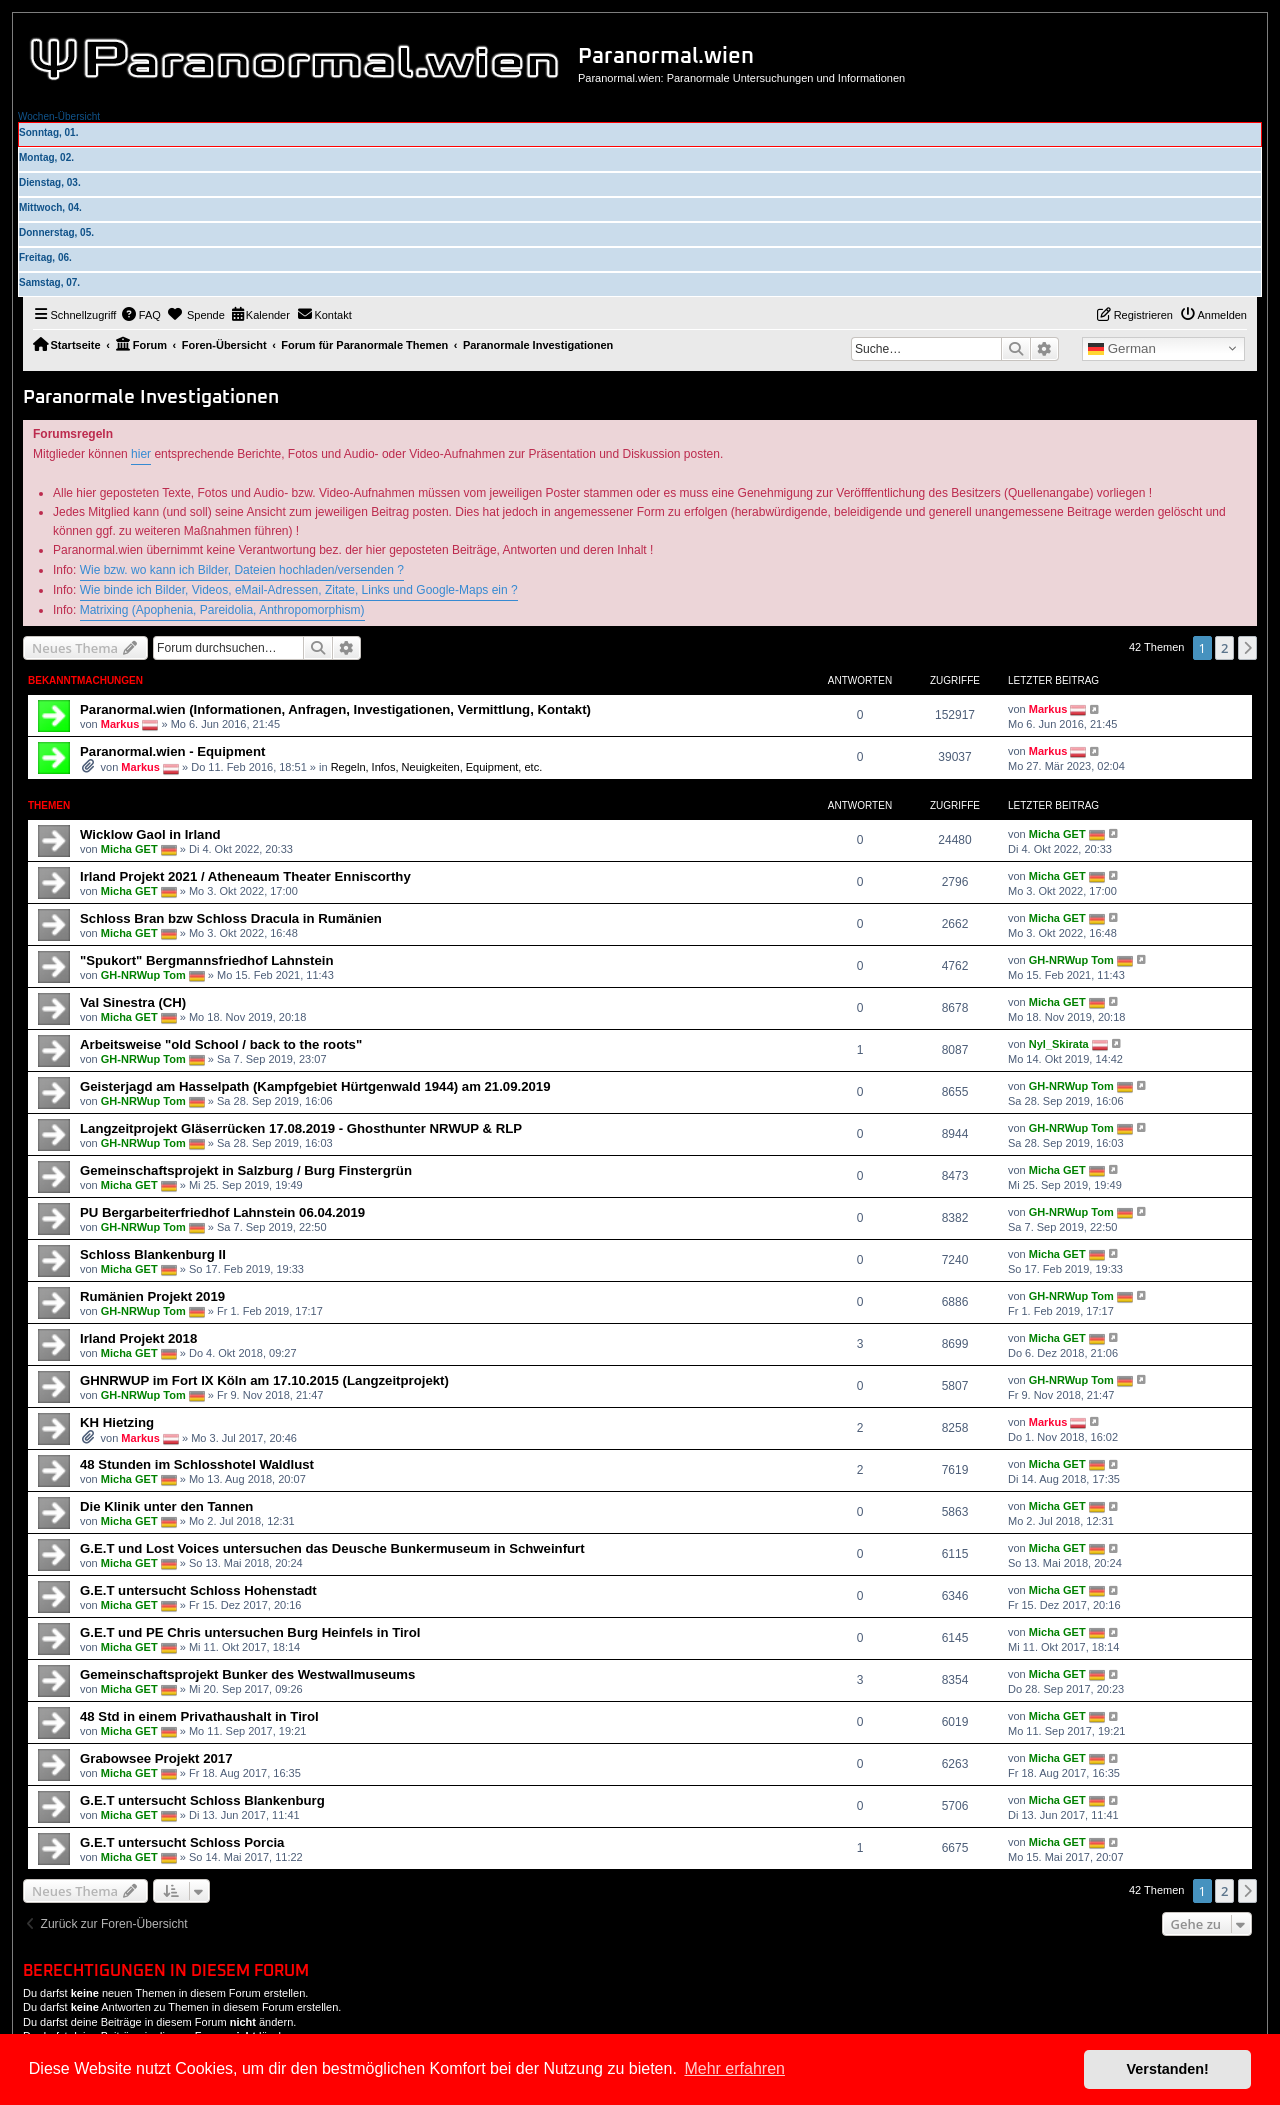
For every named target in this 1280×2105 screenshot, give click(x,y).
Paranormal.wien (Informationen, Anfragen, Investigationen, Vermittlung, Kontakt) (335, 709)
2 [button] (1224, 648)
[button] (1248, 648)
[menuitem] (141, 315)
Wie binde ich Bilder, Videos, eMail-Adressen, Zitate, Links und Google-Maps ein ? (299, 590)
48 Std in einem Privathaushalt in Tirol (199, 1716)
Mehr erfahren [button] (734, 2068)
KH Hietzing (117, 1422)
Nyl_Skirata (1059, 1043)
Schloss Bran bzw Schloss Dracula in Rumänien (231, 918)
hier (141, 454)
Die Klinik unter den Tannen (166, 1506)
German (1122, 349)
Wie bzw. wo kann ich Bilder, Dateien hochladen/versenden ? (242, 570)
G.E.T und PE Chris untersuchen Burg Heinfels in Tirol (250, 1632)
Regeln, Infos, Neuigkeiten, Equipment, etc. (437, 767)
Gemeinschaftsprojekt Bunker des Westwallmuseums (247, 1674)
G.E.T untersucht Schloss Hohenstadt (198, 1590)
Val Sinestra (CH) (133, 1002)
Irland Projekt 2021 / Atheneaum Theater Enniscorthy (245, 876)
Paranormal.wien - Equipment (172, 751)
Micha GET (129, 848)
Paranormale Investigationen (151, 397)
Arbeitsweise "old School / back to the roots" (221, 1044)
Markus (120, 724)
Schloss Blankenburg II (153, 1254)
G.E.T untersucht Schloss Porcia (182, 1842)
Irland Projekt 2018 (138, 1338)
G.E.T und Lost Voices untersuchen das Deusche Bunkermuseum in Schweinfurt (332, 1548)
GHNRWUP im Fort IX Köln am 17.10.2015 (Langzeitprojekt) (264, 1380)
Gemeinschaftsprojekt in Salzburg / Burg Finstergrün (246, 1170)
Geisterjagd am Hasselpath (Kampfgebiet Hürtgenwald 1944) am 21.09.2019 (315, 1086)
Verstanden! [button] (1168, 2069)
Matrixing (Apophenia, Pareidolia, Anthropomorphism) (222, 610)
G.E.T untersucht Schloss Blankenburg (202, 1800)
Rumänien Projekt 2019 (152, 1296)
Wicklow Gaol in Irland (150, 834)
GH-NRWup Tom (143, 974)
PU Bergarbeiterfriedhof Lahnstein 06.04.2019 (222, 1212)
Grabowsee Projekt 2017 (156, 1758)
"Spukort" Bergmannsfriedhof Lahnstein (207, 960)
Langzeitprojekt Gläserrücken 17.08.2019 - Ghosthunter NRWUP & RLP (301, 1128)
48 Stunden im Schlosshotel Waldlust (197, 1464)
